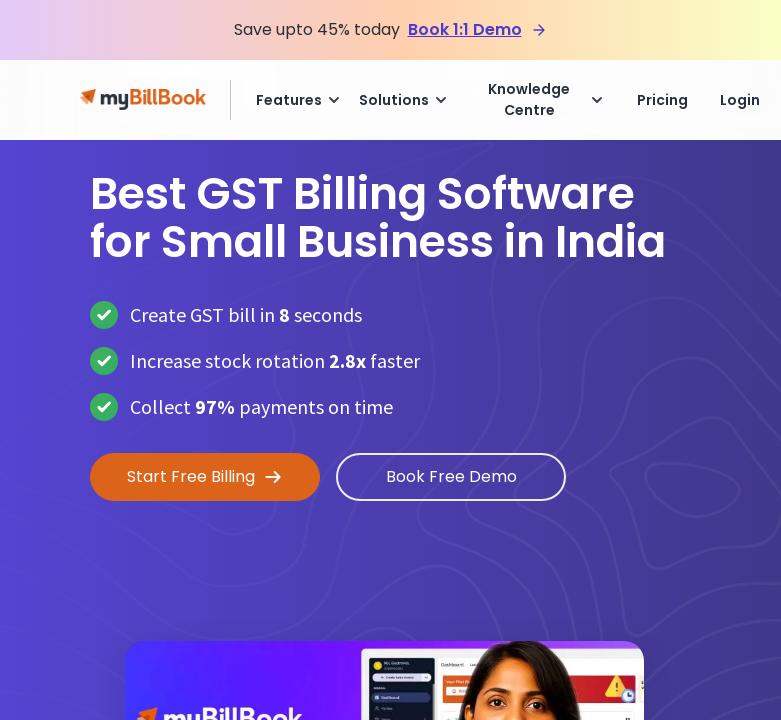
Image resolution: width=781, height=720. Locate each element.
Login (740, 100)
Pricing (662, 100)
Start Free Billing (205, 476)
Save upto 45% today (317, 29)
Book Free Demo (451, 476)
